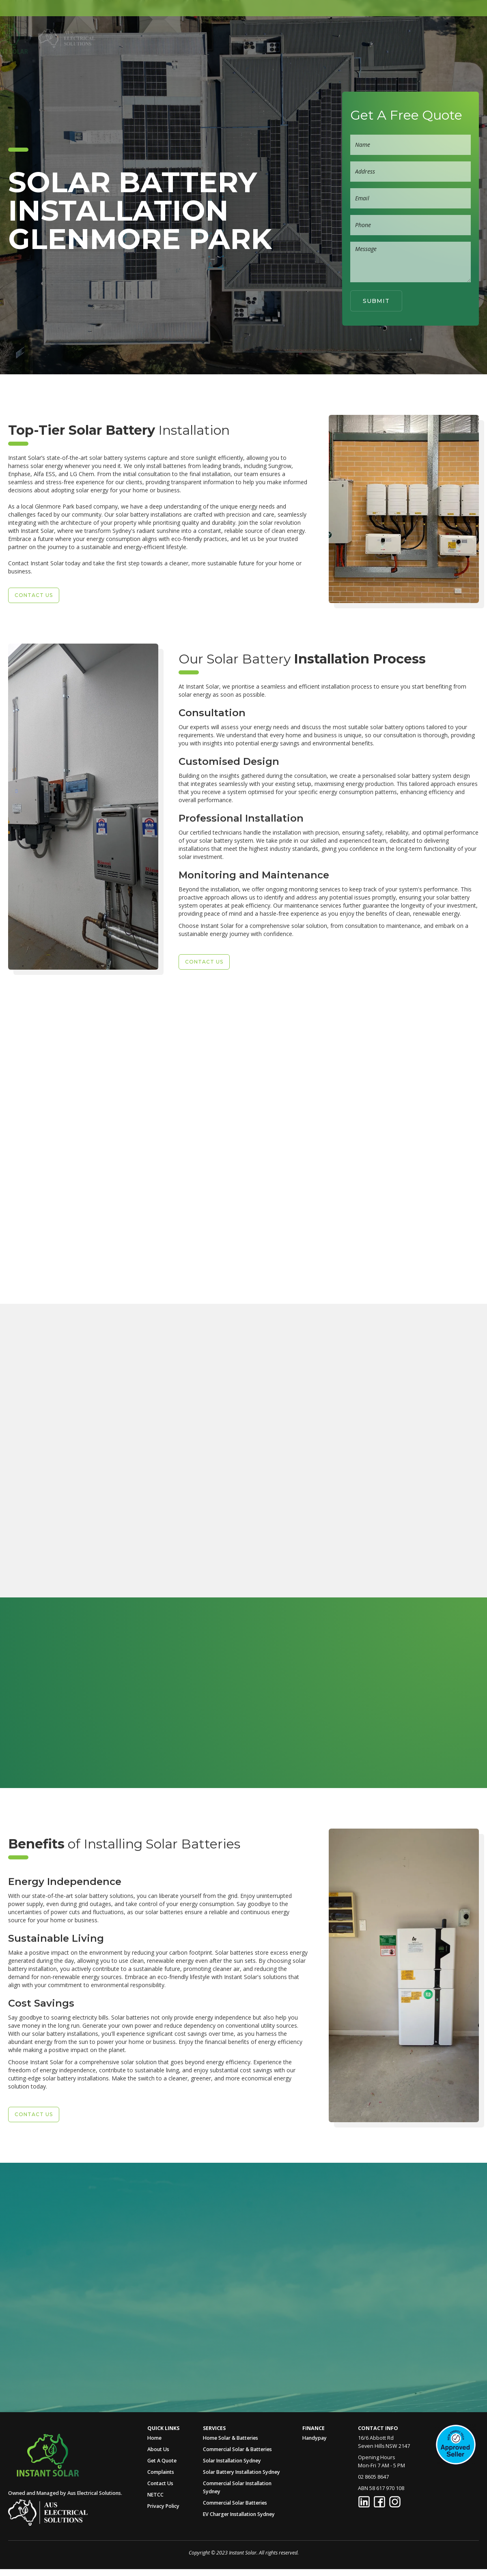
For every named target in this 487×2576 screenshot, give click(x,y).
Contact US (34, 595)
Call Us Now (61, 2313)
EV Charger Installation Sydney (239, 2514)
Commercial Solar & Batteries (237, 2449)
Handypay (314, 2437)
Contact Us (160, 2483)
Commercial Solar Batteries (235, 2502)
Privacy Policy (163, 2506)
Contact (392, 38)
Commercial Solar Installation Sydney (237, 2487)
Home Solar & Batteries (230, 2437)
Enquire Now (68, 1580)
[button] (244, 38)
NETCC (155, 2494)
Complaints (160, 2472)
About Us (197, 38)
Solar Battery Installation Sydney (241, 2472)
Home (159, 38)
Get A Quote (343, 38)
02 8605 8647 (446, 38)
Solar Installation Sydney (232, 2460)
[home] (36, 38)
